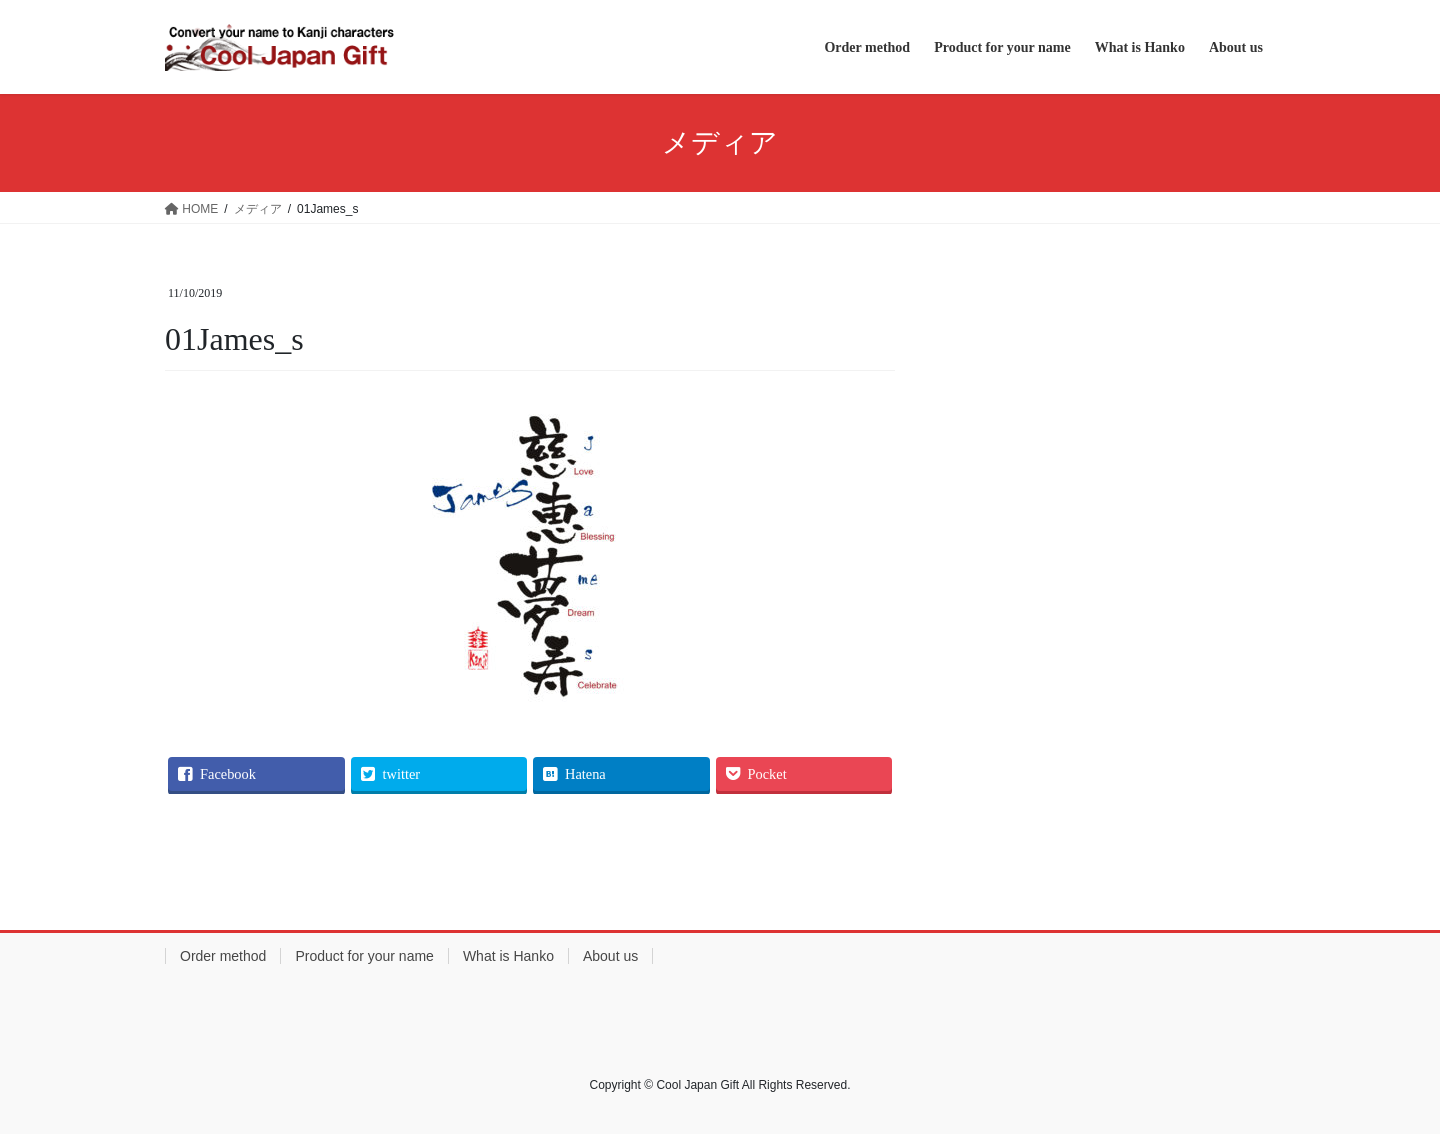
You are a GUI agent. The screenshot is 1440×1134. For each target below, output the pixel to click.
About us (610, 956)
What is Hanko (508, 956)
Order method (223, 956)
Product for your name (364, 956)
